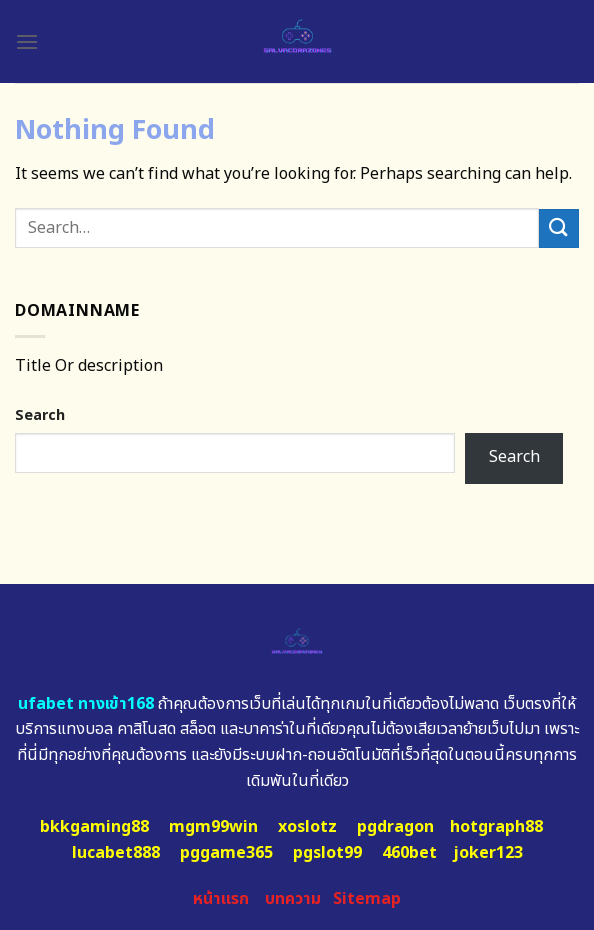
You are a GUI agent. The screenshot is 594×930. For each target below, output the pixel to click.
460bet (409, 853)
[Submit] (559, 228)
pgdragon (395, 827)
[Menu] (27, 41)
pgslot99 (327, 853)
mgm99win (213, 827)
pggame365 (226, 853)
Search (40, 415)
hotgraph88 (496, 827)
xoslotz (307, 827)
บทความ (293, 899)
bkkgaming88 (94, 827)
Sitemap (367, 899)
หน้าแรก (221, 899)
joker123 (488, 853)
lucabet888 (116, 853)
